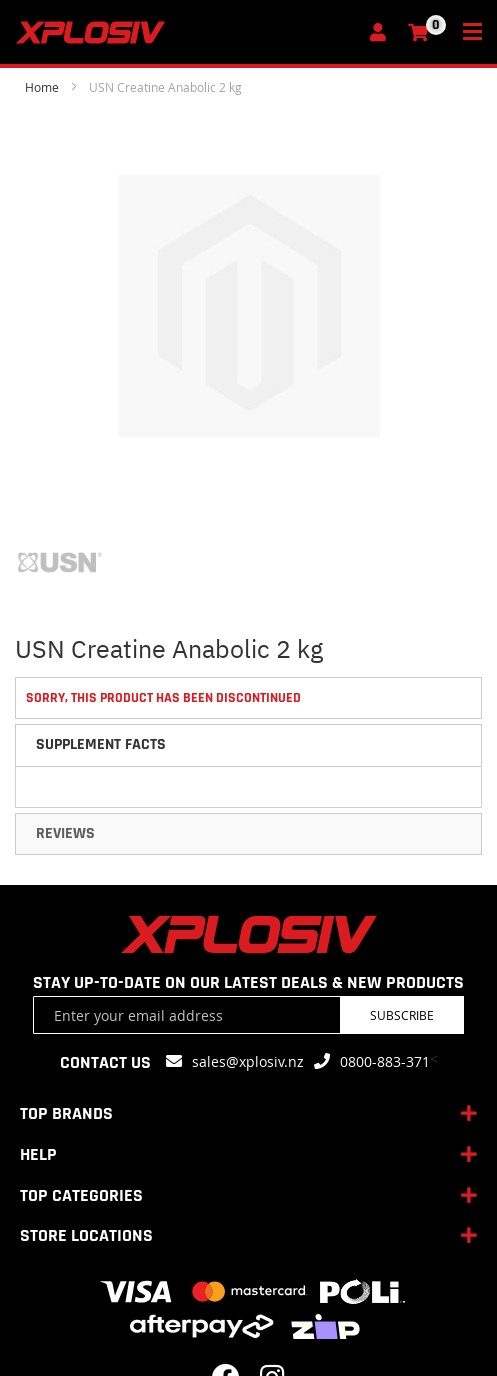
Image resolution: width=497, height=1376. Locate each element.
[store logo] (186, 32)
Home (42, 87)
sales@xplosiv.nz (248, 1061)
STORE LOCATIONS (86, 1235)
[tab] (248, 745)
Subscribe (402, 1015)
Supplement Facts (101, 744)
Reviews (65, 833)
